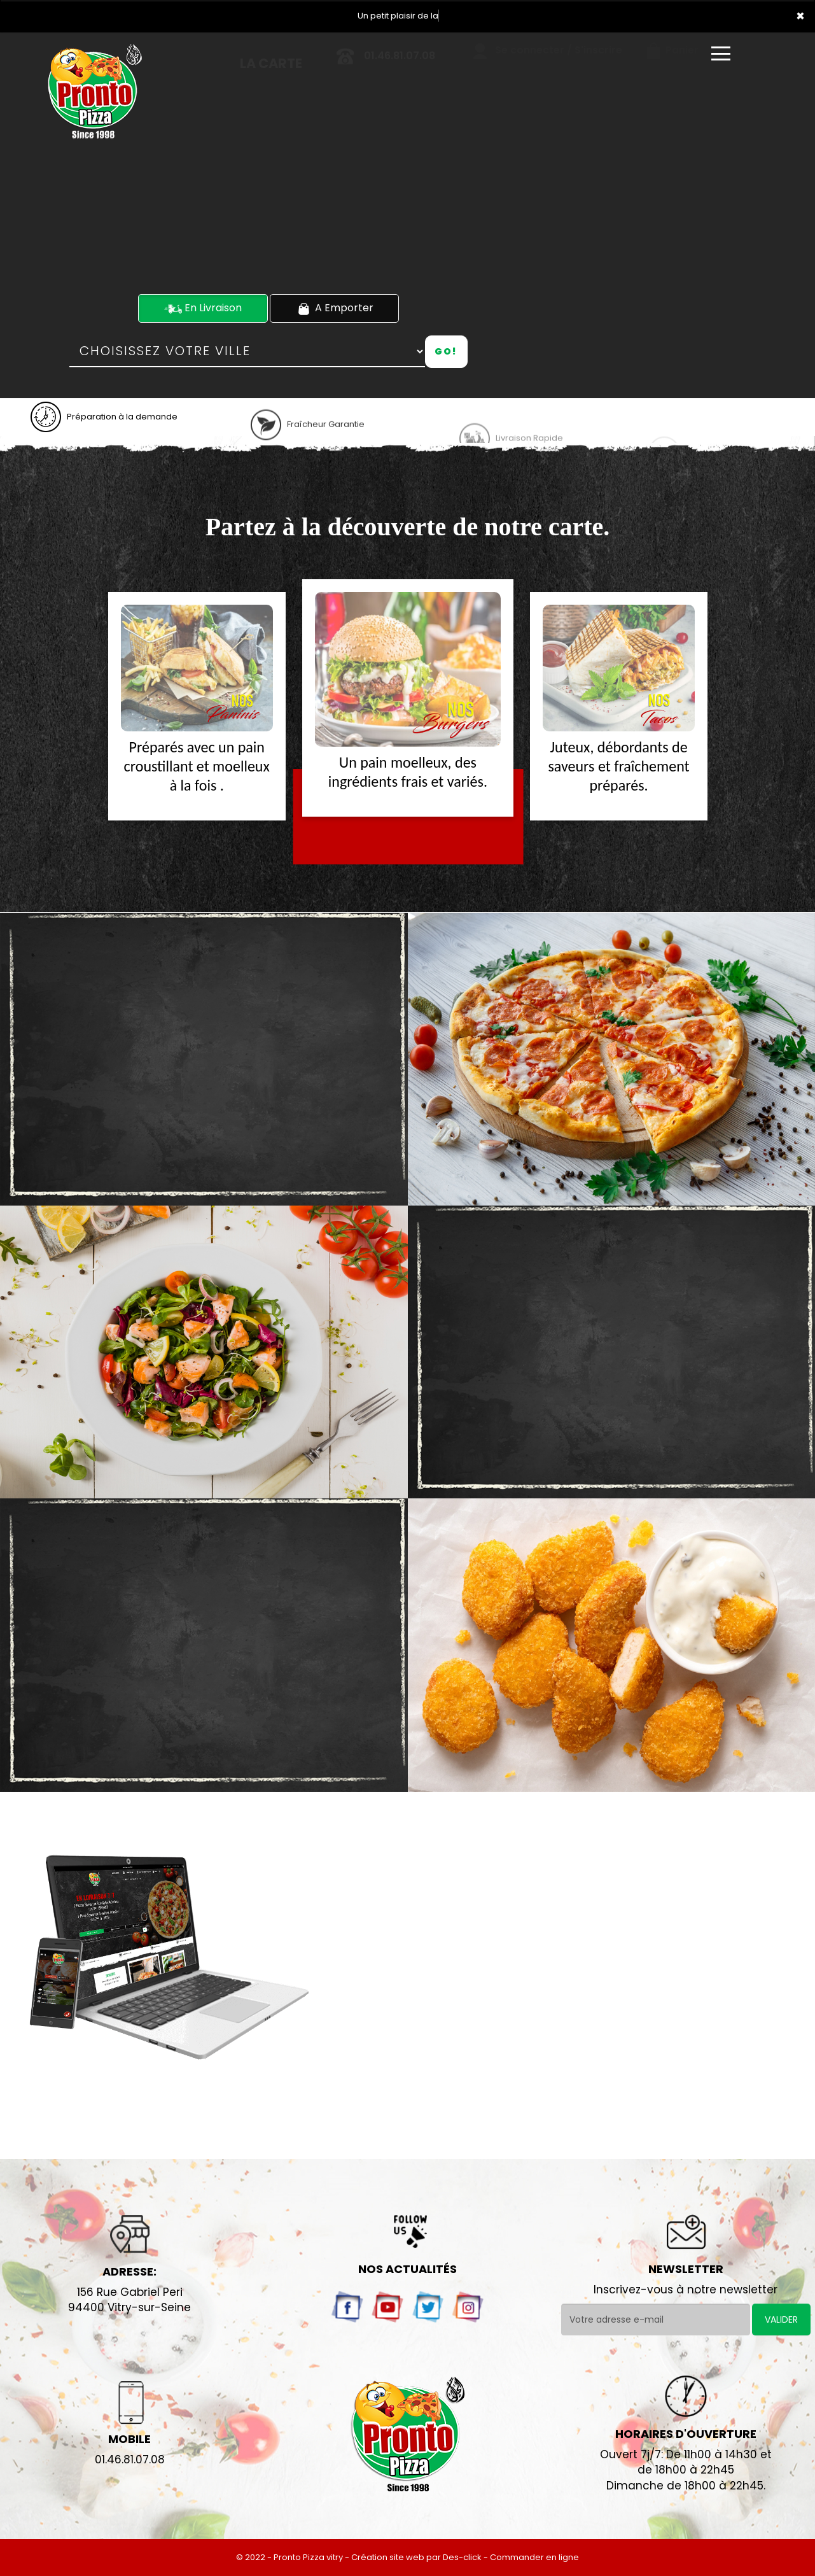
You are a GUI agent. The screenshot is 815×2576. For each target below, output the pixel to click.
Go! (446, 351)
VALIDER (781, 2319)
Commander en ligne (534, 2557)
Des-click (462, 2557)
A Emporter (334, 307)
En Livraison (203, 307)
